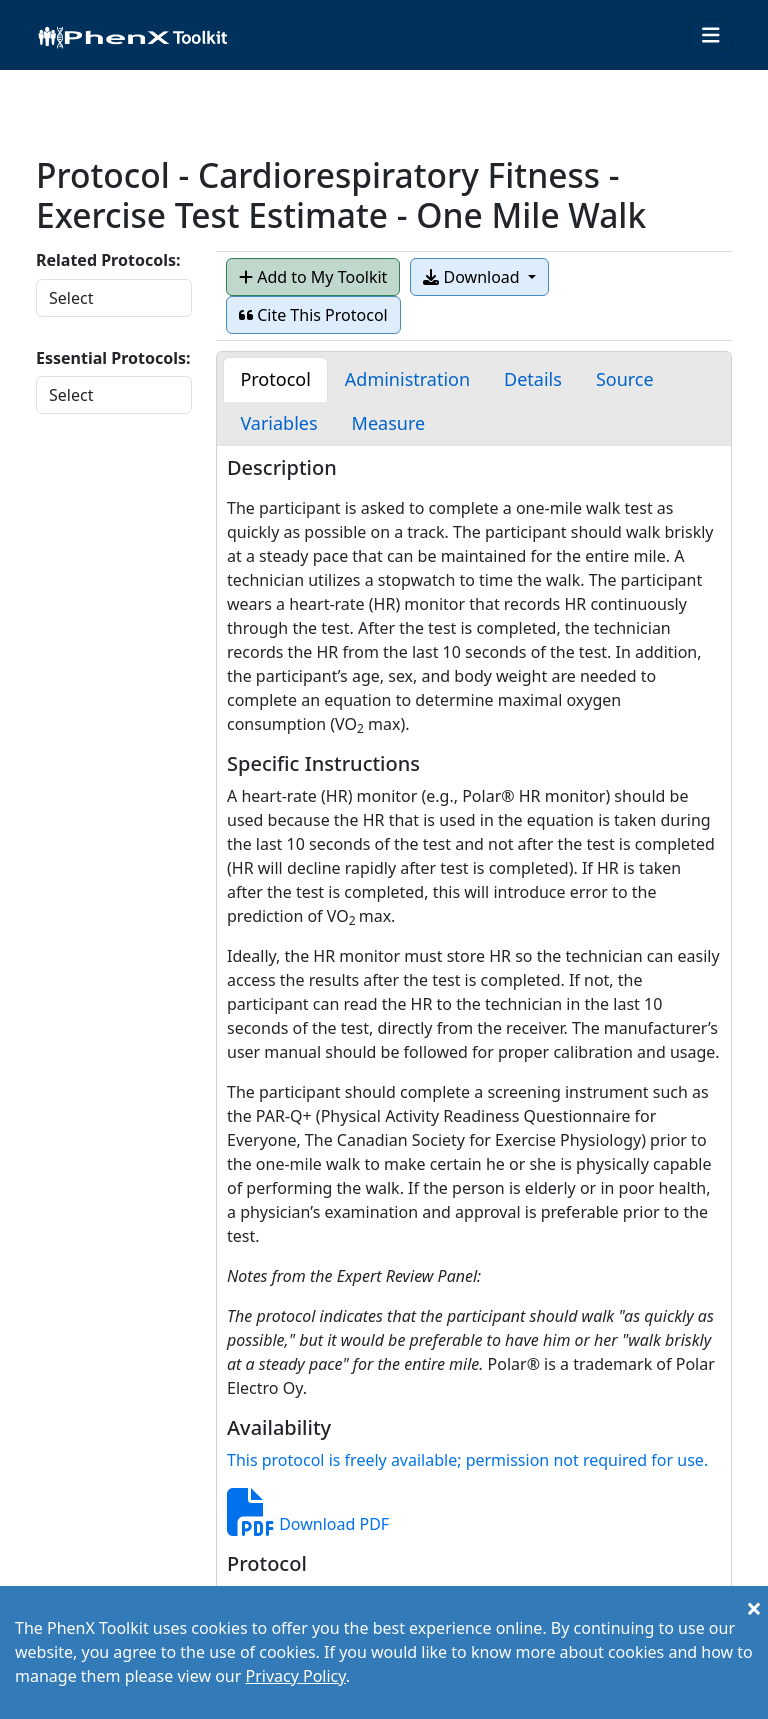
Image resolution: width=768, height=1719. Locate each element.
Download (473, 277)
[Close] (754, 1608)
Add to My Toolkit (313, 277)
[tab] (275, 379)
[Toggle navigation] (711, 35)
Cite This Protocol (313, 315)
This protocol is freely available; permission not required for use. (467, 1460)
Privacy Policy (295, 1676)
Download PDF (308, 1524)
